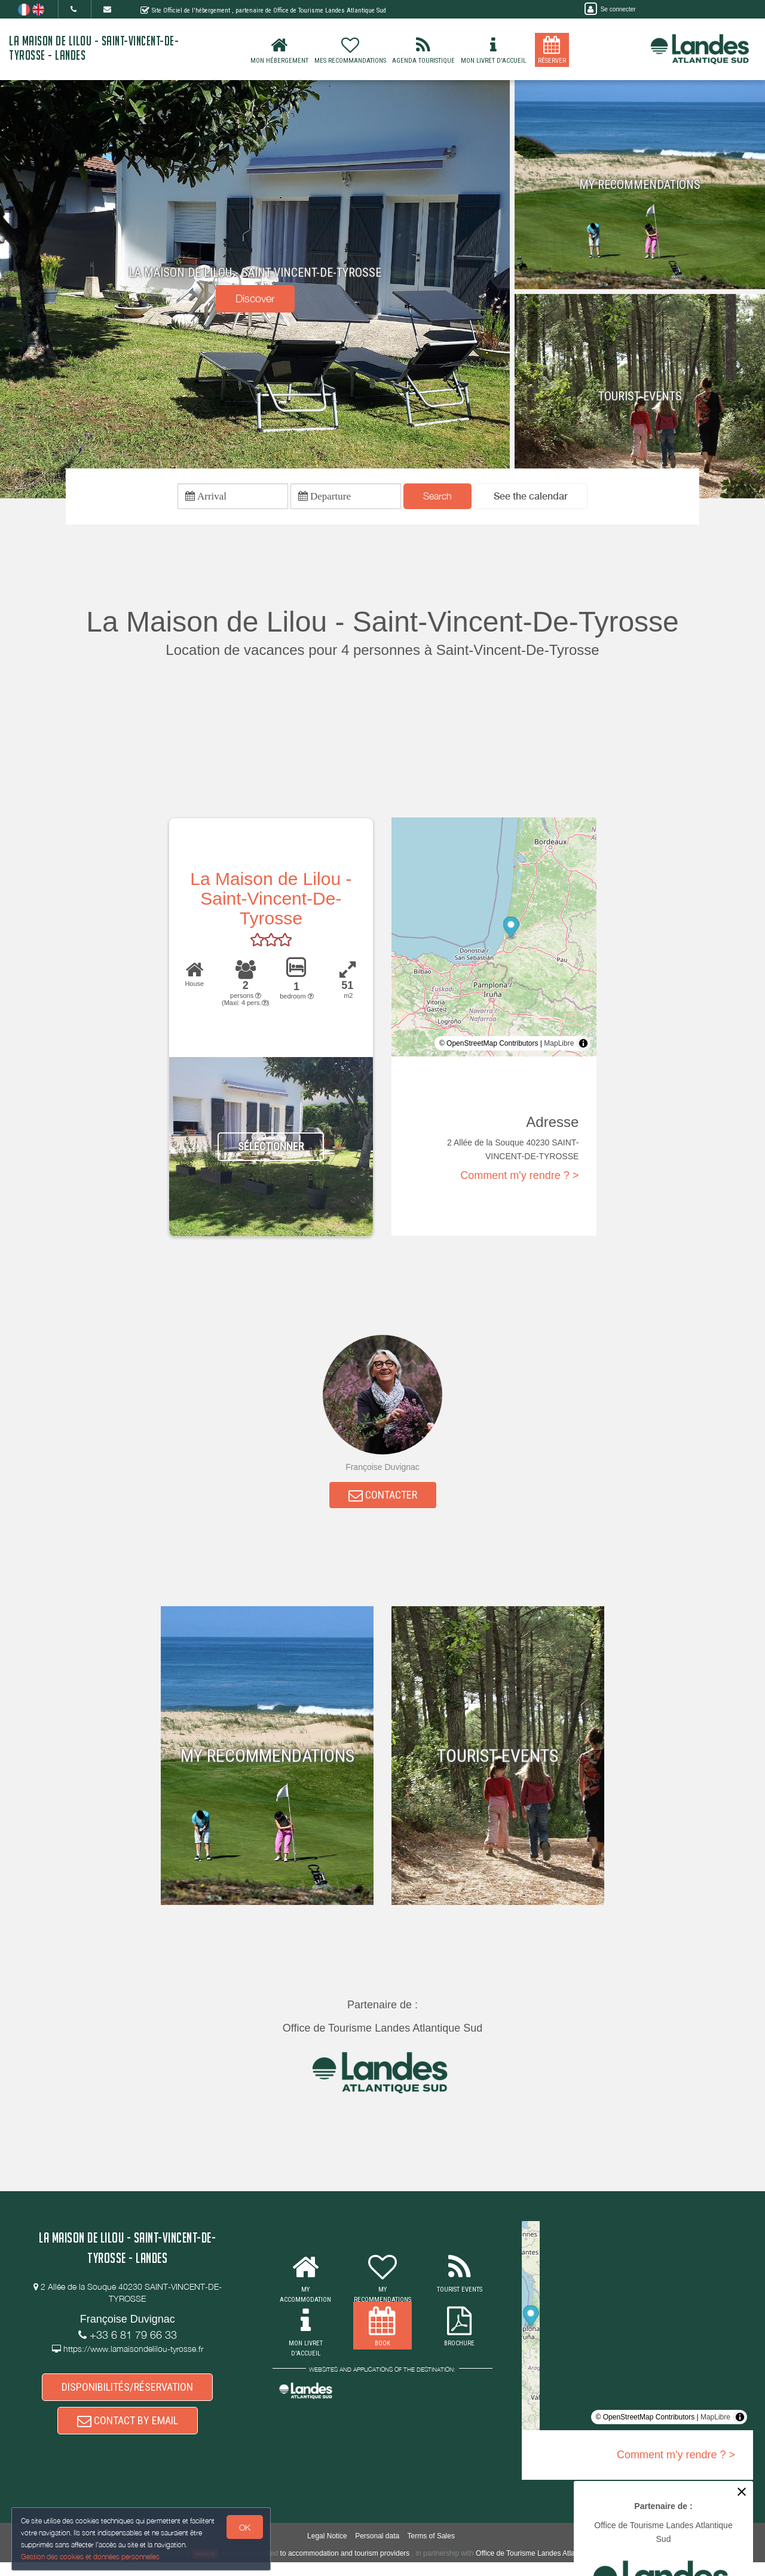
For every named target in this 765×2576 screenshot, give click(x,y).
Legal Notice (327, 2550)
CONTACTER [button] (382, 1500)
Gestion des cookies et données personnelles (91, 2556)
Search (437, 497)
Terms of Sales (431, 2550)
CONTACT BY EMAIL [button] (127, 2432)
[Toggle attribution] (583, 1046)
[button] (530, 498)
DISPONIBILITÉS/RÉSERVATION (127, 2395)
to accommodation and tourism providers (345, 2567)
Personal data (377, 2550)
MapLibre (559, 1046)
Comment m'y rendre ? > (519, 1179)
